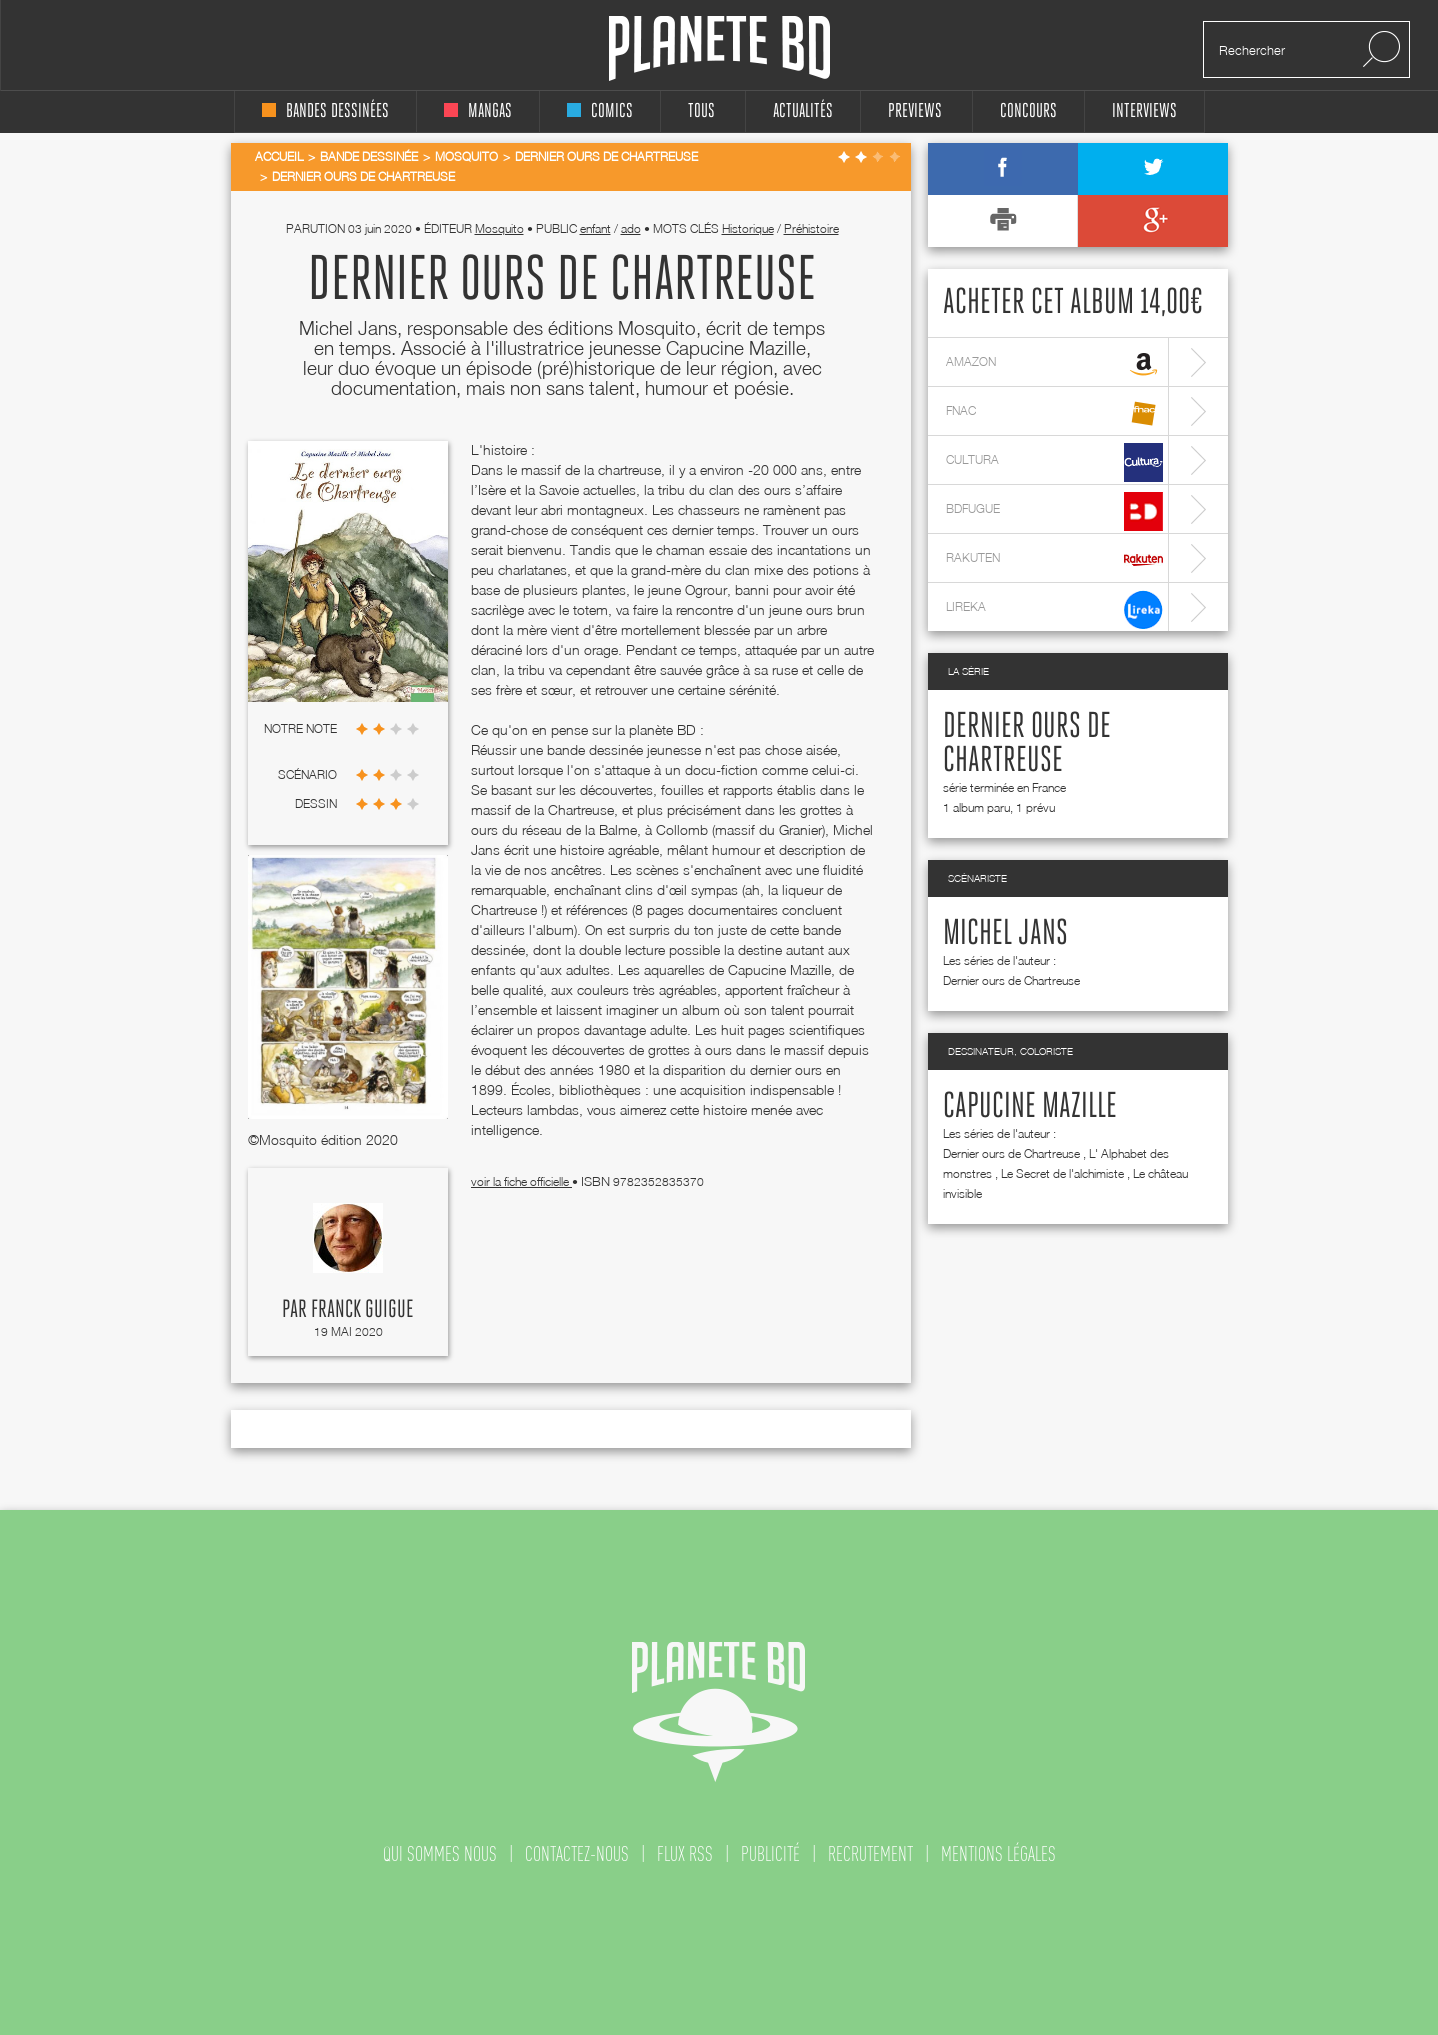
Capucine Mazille (1030, 1107)
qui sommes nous (440, 1854)
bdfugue (1054, 511)
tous (701, 111)
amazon (1054, 364)
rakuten (1054, 560)
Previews (915, 111)
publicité (770, 1854)
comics (600, 111)
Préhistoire (811, 228)
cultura (1054, 462)
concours (1028, 111)
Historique (748, 228)
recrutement (870, 1854)
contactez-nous (577, 1854)
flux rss (685, 1854)
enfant (595, 228)
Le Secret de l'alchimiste (1062, 1173)
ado (631, 228)
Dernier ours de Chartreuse (1011, 980)
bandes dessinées (325, 111)
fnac (1054, 413)
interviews (1144, 111)
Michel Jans (1005, 934)
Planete (719, 48)
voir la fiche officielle (521, 1181)
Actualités (803, 111)
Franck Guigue (362, 1310)
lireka (1054, 609)
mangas (478, 111)
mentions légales (998, 1854)
